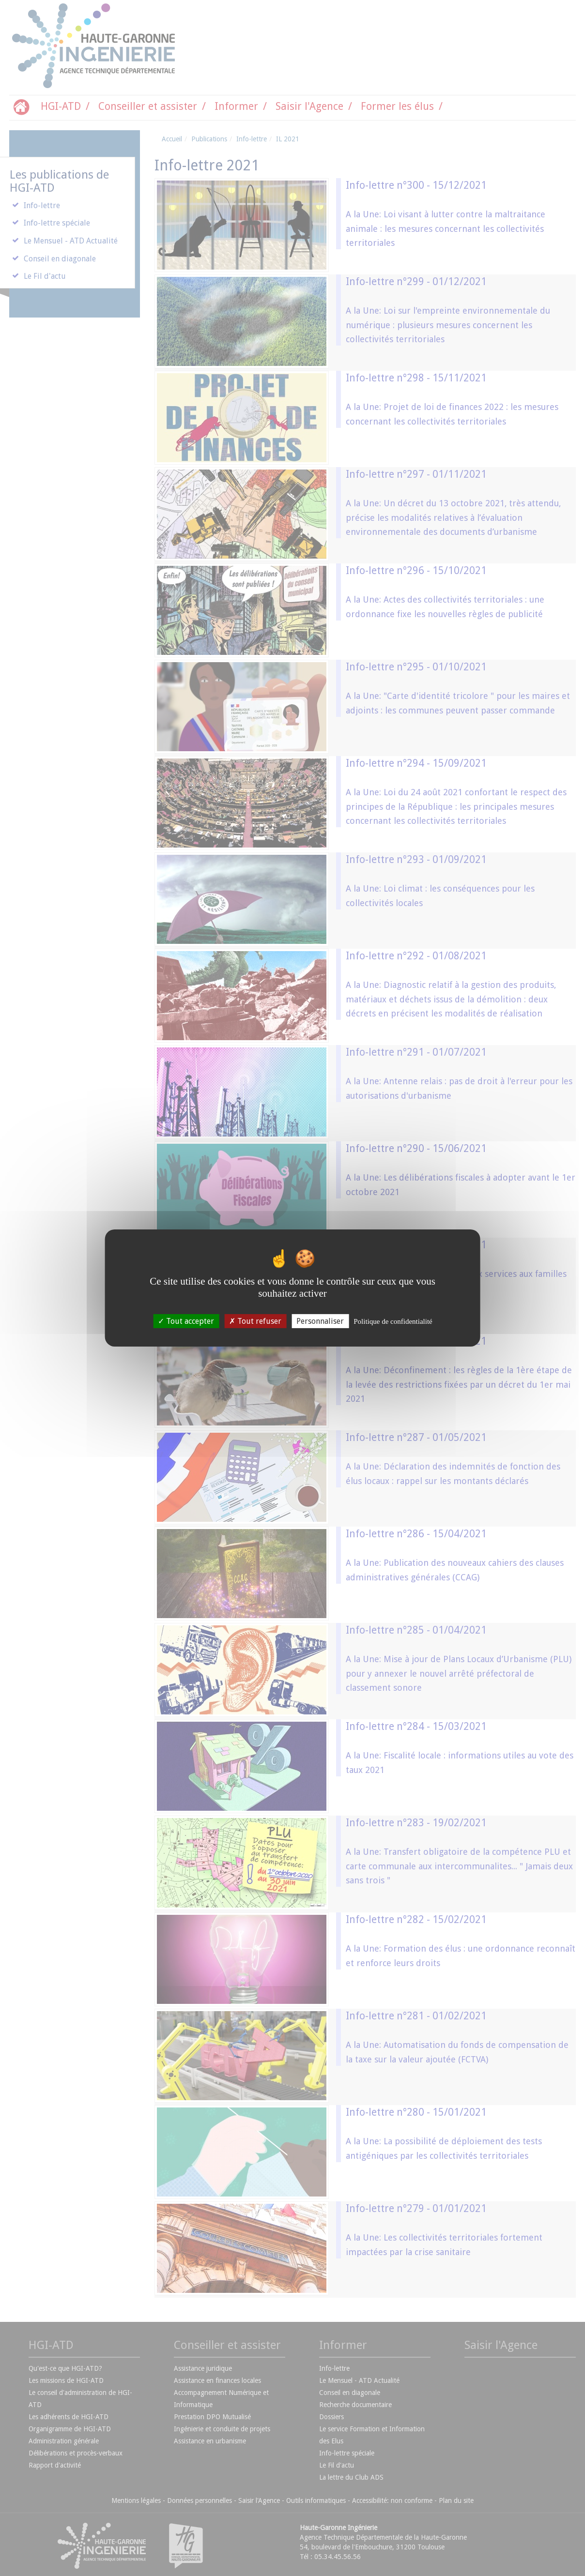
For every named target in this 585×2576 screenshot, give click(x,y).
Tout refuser (255, 1321)
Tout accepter (186, 1321)
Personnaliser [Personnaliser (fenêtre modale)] (320, 1321)
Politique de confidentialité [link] (393, 1321)
